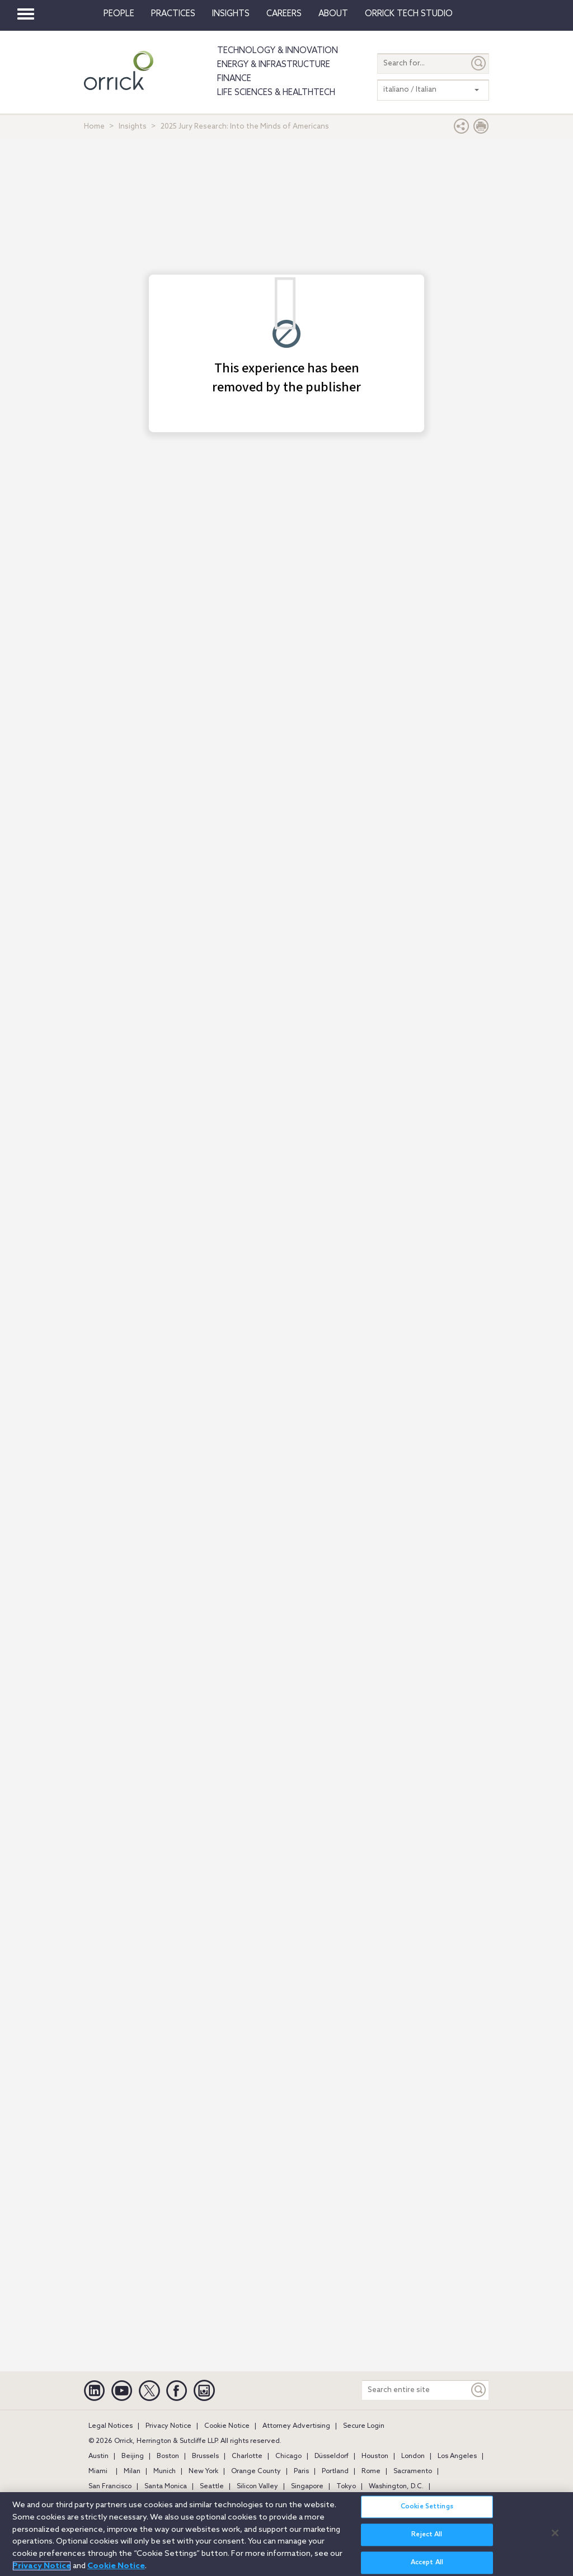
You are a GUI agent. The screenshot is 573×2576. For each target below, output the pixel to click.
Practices (173, 14)
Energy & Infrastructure (273, 65)
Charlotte (247, 2456)
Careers (284, 14)
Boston (168, 2456)
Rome (371, 2471)
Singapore (307, 2486)
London (413, 2456)
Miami (97, 2471)
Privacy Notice (168, 2426)
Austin (98, 2456)
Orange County (256, 2471)
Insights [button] (231, 14)
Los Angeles (457, 2456)
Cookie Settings (427, 2507)
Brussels (205, 2456)
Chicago (288, 2456)
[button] (461, 129)
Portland (335, 2471)
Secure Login (363, 2426)
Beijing (132, 2456)
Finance (234, 79)
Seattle (212, 2486)
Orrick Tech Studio (409, 14)
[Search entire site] (415, 2390)
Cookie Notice (227, 2426)
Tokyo (346, 2486)
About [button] (333, 14)
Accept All (427, 2562)
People (119, 14)
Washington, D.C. (396, 2486)
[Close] (555, 2533)
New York (203, 2471)
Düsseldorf (331, 2456)
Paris (301, 2471)
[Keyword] (479, 2390)
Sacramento (412, 2471)
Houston (374, 2456)
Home (94, 126)
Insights (133, 126)
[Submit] (479, 63)
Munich (164, 2471)
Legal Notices (110, 2426)
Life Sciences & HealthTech (276, 93)
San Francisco (109, 2486)
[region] (286, 2534)
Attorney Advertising (296, 2426)
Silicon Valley (257, 2486)
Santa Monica (165, 2486)
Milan (132, 2471)
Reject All (426, 2535)
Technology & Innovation (277, 51)
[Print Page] (481, 129)
